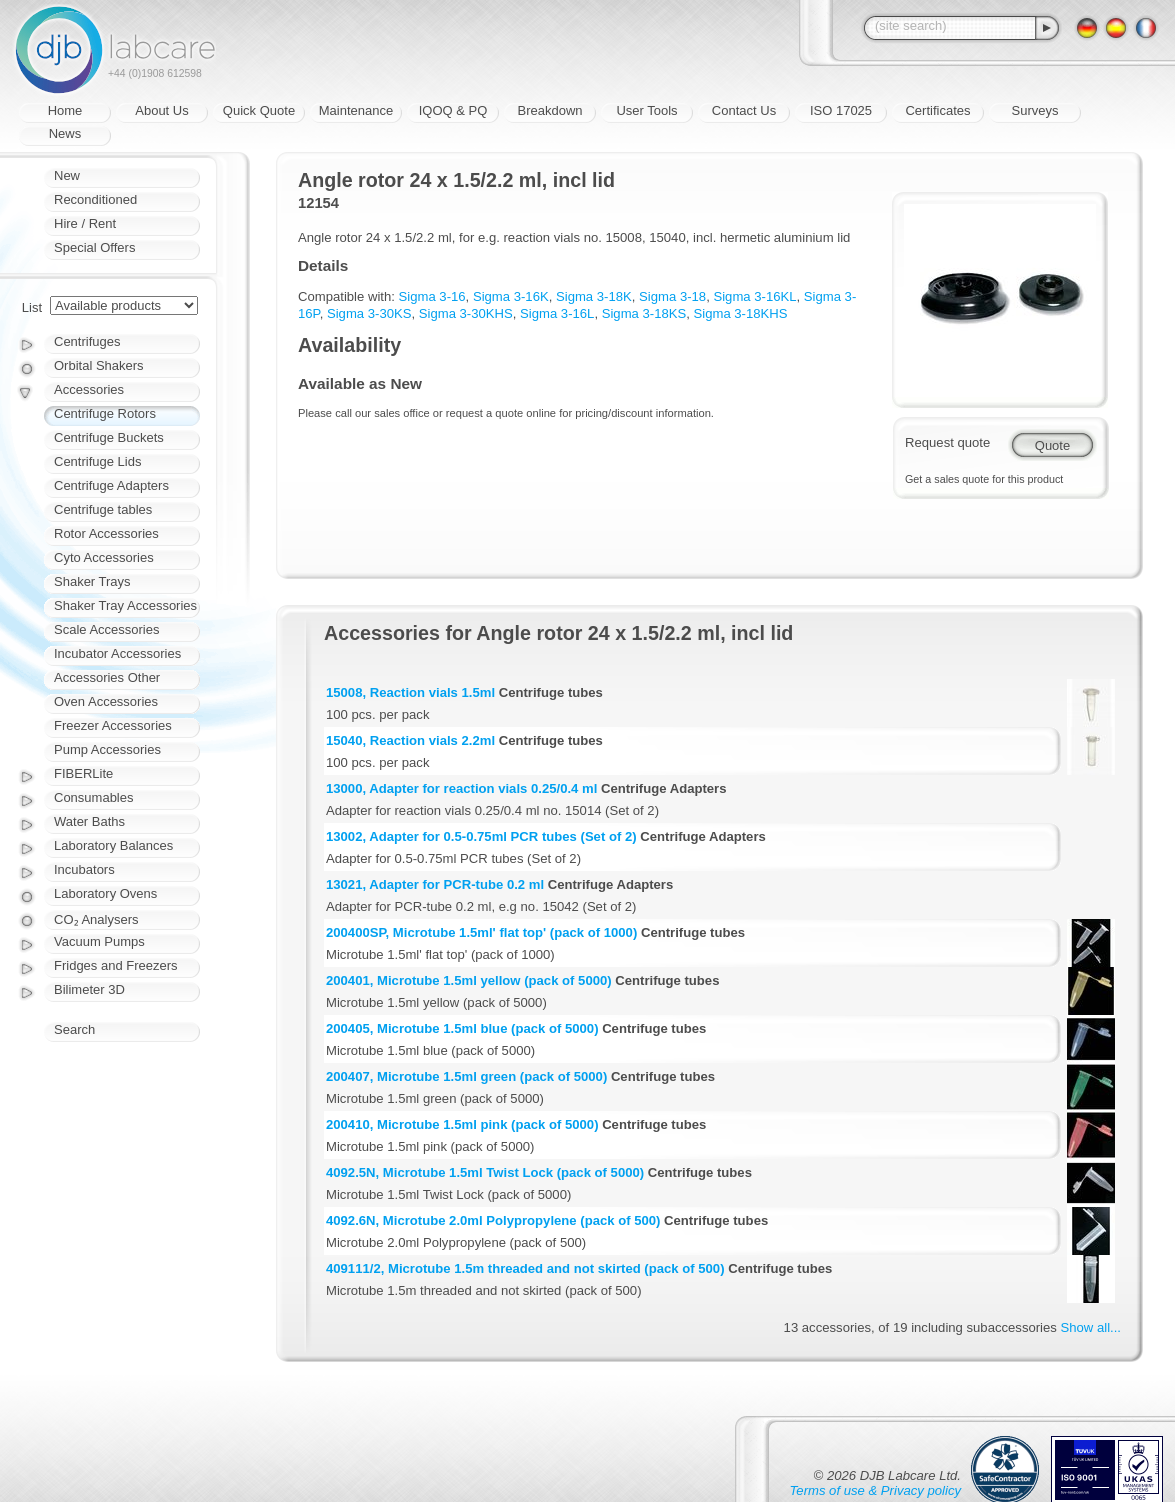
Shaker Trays (92, 581)
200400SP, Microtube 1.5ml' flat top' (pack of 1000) (481, 932)
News (65, 133)
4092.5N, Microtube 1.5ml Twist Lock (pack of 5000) (485, 1172)
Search (74, 1029)
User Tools (646, 110)
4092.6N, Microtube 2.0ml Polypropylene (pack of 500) (493, 1220)
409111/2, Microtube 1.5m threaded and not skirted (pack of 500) (525, 1268)
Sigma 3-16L (557, 313)
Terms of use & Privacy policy (875, 1490)
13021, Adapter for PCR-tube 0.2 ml (435, 884)
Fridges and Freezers (116, 965)
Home (65, 110)
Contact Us (744, 110)
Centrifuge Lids (97, 461)
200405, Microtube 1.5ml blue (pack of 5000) (462, 1028)
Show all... (1091, 1327)
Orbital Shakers (99, 365)
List (32, 307)
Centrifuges (87, 341)
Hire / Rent (85, 223)
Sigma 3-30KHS (466, 313)
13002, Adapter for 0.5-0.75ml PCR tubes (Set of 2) (481, 836)
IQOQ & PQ (453, 110)
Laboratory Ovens (105, 893)
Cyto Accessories (104, 557)
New (67, 175)
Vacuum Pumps (99, 941)
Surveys (1035, 110)
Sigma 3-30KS (369, 313)
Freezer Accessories (113, 725)
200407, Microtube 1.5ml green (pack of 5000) (466, 1076)
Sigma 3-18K (594, 296)
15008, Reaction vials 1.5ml (410, 692)
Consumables (94, 797)
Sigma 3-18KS (644, 313)
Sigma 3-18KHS (741, 313)
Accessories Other (107, 677)
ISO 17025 (841, 110)
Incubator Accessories (117, 653)
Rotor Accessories (106, 533)
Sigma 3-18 (672, 296)
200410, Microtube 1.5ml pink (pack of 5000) (462, 1124)
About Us (161, 110)
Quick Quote (259, 110)
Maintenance (356, 110)
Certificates (937, 110)
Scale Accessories (107, 629)
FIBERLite (83, 773)
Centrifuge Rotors (105, 413)
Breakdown (549, 110)
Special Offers (94, 247)
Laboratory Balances (113, 845)
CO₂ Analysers (96, 919)
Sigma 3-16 (432, 296)
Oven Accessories (106, 701)
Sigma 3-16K (511, 296)
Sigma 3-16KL (754, 296)
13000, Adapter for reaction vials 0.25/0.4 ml (461, 788)
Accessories (89, 389)
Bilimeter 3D (89, 989)
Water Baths (89, 821)
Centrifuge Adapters (111, 485)
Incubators (84, 869)
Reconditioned (95, 199)
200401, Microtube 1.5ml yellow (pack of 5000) (469, 980)
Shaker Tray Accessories (125, 605)
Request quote (947, 442)
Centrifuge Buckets (109, 437)
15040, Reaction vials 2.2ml (410, 740)
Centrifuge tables (103, 509)
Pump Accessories (107, 749)
